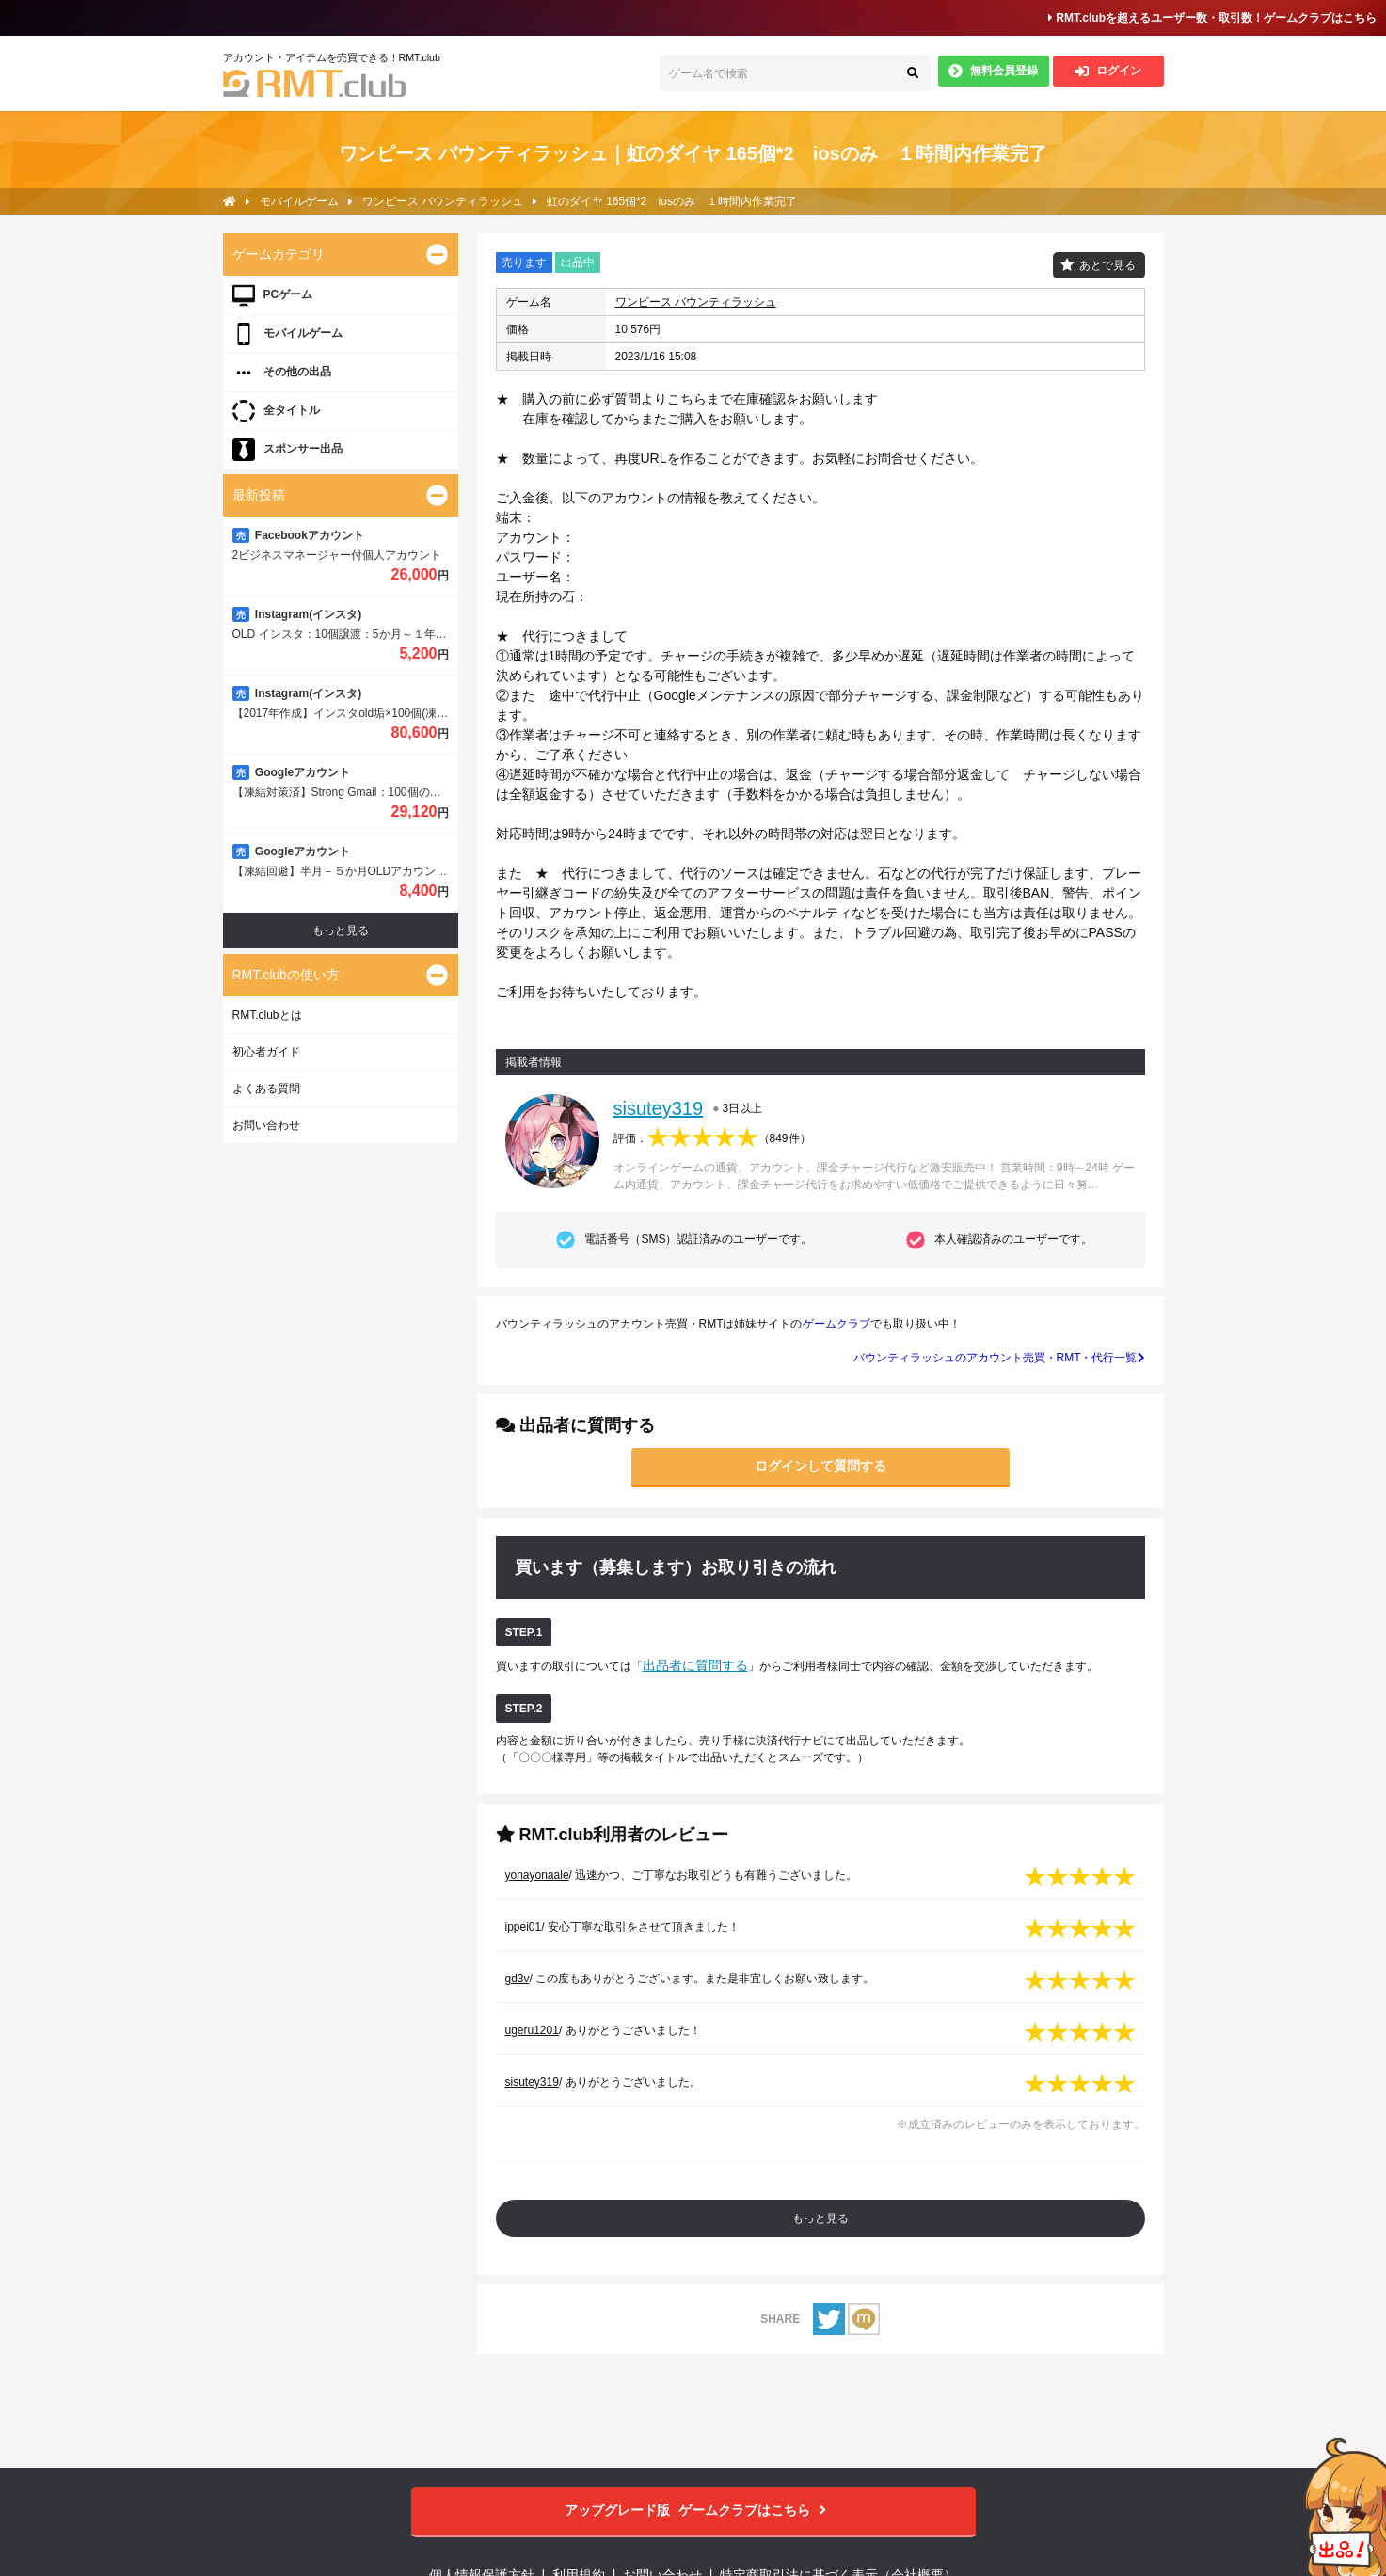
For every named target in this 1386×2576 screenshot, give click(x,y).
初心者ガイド (266, 1051)
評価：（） (712, 1138)
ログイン (1108, 71)
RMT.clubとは (267, 1015)
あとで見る (1107, 265)
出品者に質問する (695, 1665)
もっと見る (820, 2218)
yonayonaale (537, 1875)
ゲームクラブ (836, 1323)
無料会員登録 (993, 71)
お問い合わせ (266, 1125)
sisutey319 (658, 1108)
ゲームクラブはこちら (693, 2510)
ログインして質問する (820, 1465)
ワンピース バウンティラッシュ (695, 302)
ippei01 (523, 1926)
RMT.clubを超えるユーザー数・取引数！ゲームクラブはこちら (1212, 17)
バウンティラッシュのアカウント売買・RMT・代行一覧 (999, 1357)
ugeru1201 (532, 2030)
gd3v (517, 1978)
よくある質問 (266, 1088)
